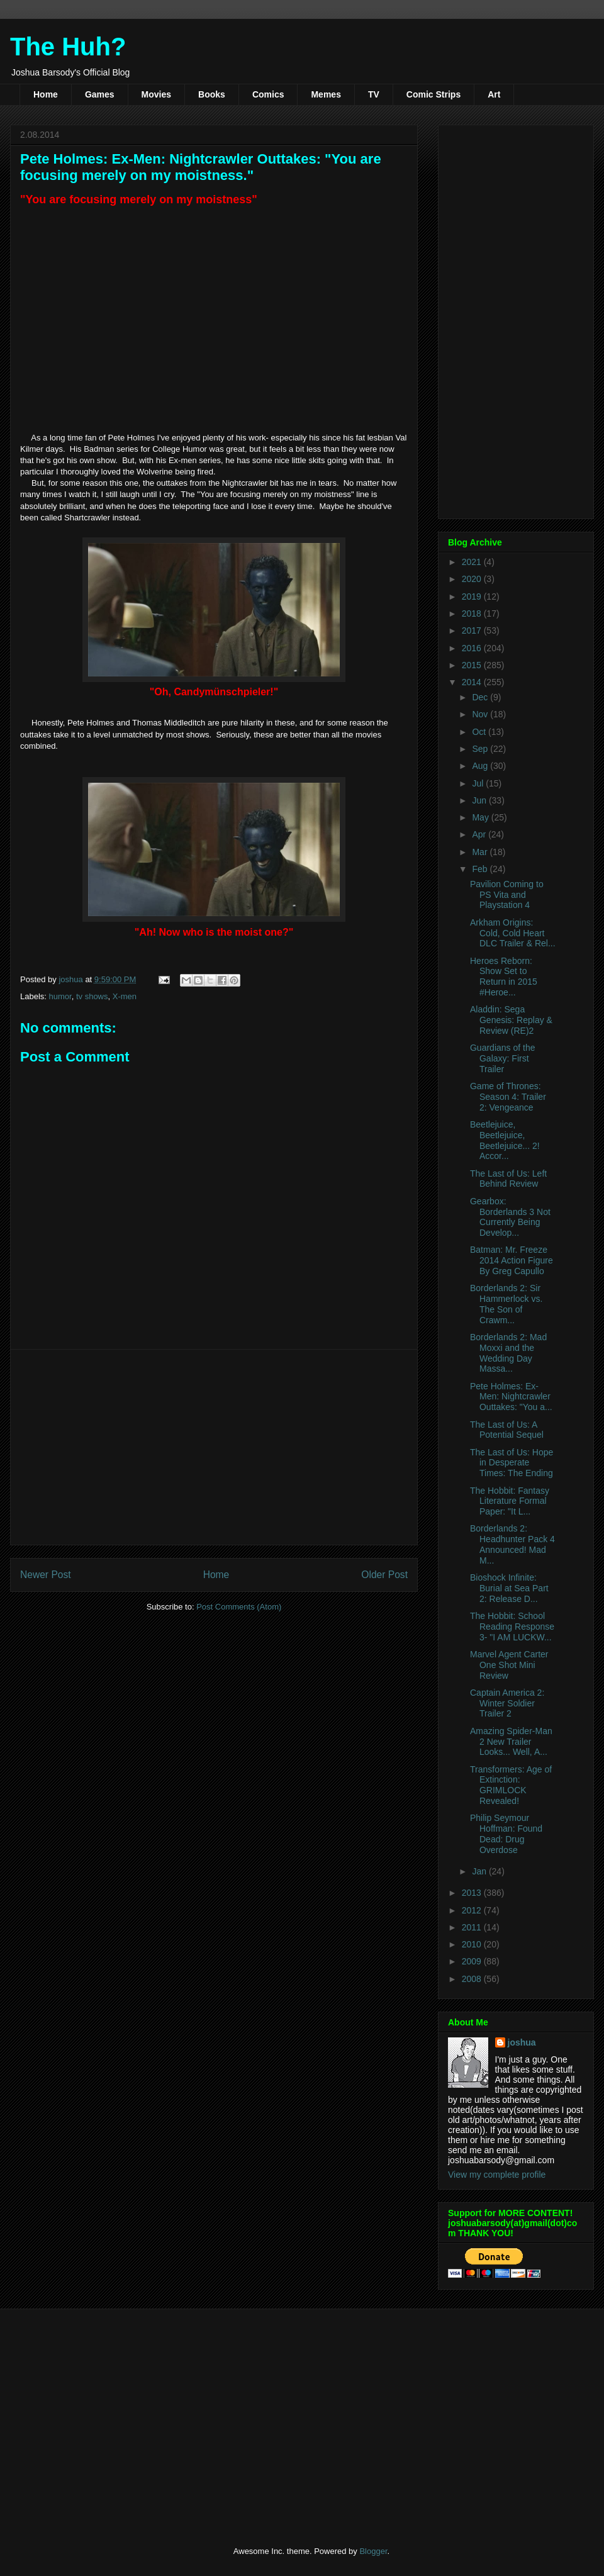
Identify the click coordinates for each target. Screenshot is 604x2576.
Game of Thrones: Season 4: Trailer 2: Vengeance (508, 1096)
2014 (473, 682)
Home (45, 94)
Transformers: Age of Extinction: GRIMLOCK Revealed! (511, 1785)
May (481, 817)
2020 (473, 579)
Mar (480, 852)
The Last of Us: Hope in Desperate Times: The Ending (511, 1463)
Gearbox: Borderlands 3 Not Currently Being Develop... (510, 1217)
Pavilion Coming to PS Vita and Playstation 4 (507, 894)
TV (373, 94)
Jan (480, 1871)
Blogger (373, 2551)
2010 (473, 1944)
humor (60, 996)
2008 (473, 1979)
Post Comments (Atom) (238, 1606)
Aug (481, 766)
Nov (481, 714)
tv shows (92, 996)
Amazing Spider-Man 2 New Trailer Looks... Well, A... (511, 1741)
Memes (325, 94)
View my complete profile (496, 2175)
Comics (268, 94)
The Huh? (68, 46)
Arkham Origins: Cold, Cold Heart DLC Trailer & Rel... (513, 933)
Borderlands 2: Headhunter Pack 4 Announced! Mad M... (512, 1544)
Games (100, 94)
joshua (522, 2042)
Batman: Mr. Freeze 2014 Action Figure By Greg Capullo (511, 1260)
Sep (481, 749)
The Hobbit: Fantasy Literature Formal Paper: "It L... (509, 1501)
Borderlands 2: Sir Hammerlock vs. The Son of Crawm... (506, 1303)
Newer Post (45, 1574)
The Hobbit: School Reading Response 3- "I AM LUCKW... (512, 1626)
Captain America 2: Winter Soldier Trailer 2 (507, 1703)
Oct (480, 732)
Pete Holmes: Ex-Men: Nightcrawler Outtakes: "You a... (511, 1397)
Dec (481, 697)
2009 (473, 1961)
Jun (480, 800)
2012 (473, 1910)
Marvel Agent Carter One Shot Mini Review (509, 1665)
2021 (473, 562)
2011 (473, 1927)
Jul (479, 783)
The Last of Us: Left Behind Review (508, 1178)
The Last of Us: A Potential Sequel (507, 1430)
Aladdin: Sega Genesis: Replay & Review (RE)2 (511, 1020)
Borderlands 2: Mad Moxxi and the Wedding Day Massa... (508, 1353)
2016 (473, 648)
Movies (156, 94)
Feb (480, 869)
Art (494, 94)
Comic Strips (433, 94)
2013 (473, 1893)
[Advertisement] (214, 1447)
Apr (480, 834)
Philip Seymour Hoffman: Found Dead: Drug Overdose (506, 1833)
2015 (473, 665)
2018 (473, 613)
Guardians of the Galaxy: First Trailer (502, 1058)
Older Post (384, 1574)
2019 (473, 596)
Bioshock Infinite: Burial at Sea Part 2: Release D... (509, 1588)
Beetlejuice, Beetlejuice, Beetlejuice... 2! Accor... (505, 1140)
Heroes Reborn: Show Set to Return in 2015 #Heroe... (503, 976)
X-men (125, 996)
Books (211, 94)
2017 (473, 630)
